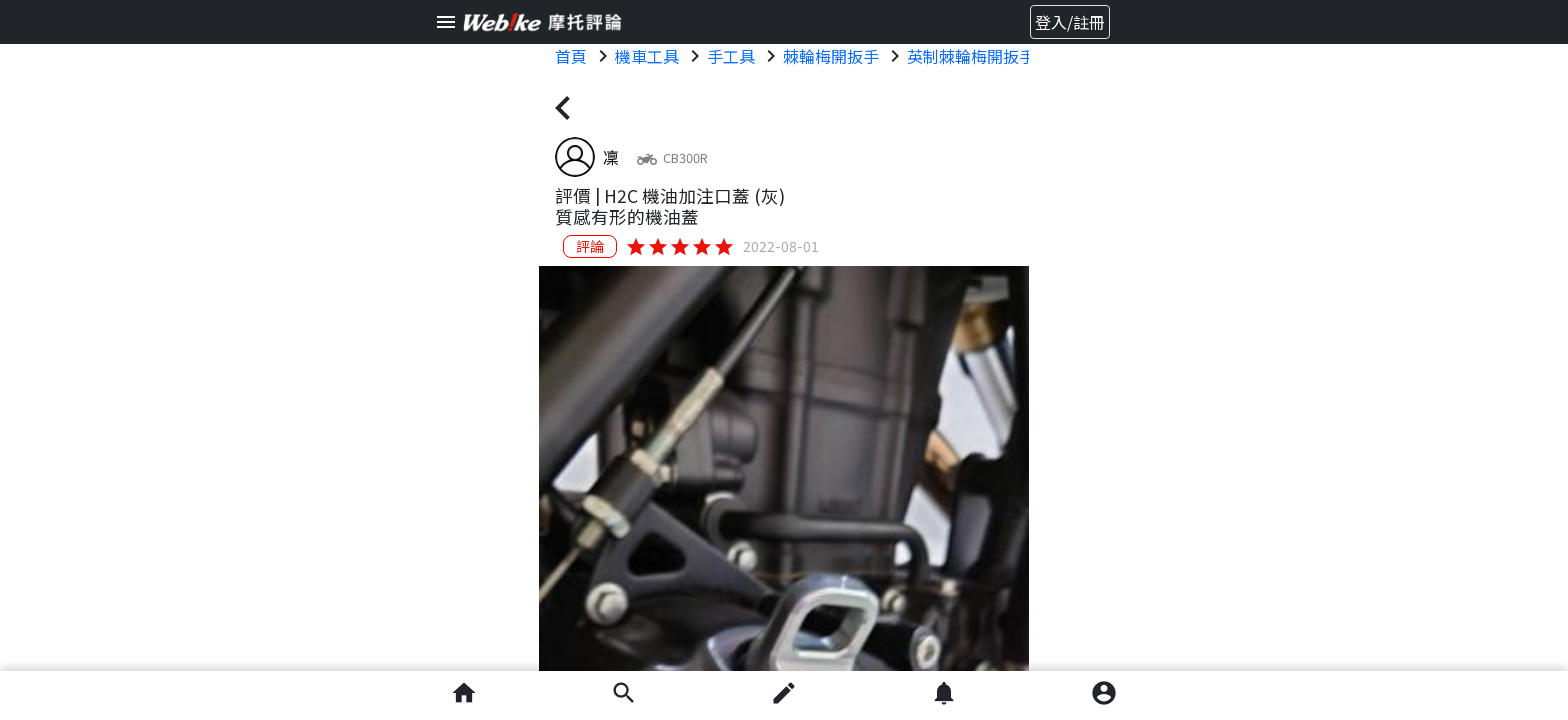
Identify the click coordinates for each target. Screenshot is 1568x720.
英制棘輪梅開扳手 (971, 56)
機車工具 (647, 56)
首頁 (571, 56)
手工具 (731, 56)
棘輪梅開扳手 (831, 56)
